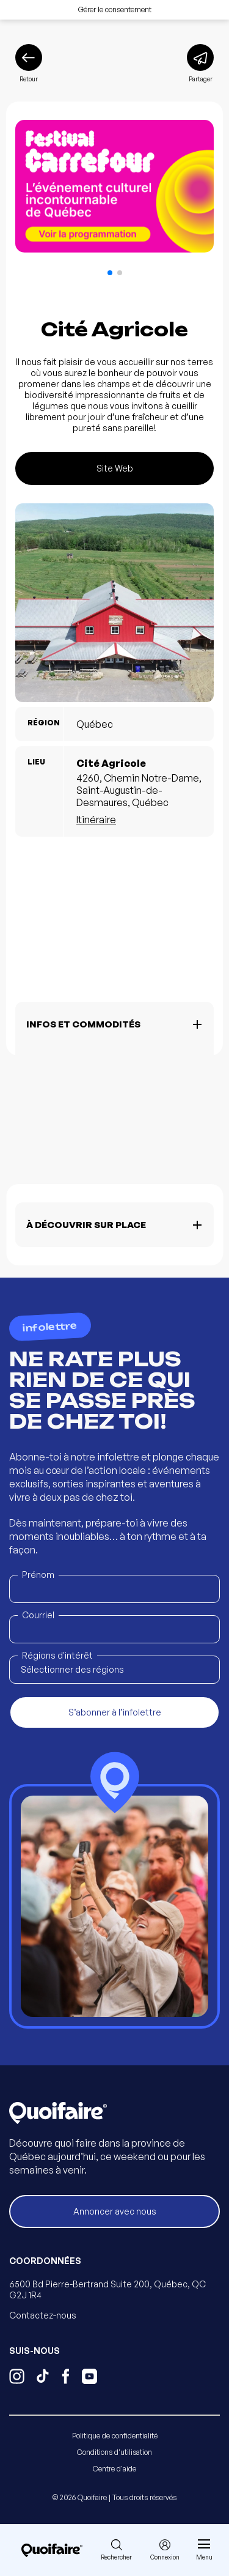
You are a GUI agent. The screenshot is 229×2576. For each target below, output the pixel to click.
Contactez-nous (42, 2315)
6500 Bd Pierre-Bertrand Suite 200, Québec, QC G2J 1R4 (107, 2289)
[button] (109, 272)
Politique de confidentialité (115, 2435)
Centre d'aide (114, 2468)
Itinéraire (96, 819)
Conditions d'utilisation (114, 2452)
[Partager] (200, 63)
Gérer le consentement (114, 9)
